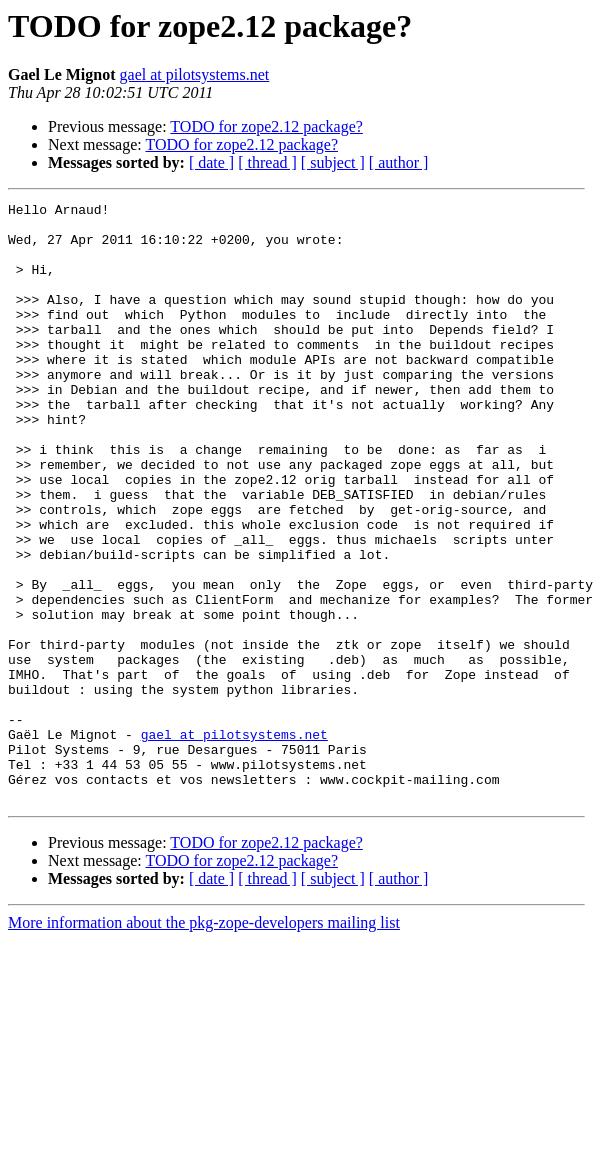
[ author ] (399, 162)
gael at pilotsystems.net (195, 74)
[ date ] (211, 162)
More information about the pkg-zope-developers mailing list (204, 1042)
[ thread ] (267, 162)
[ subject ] (333, 162)
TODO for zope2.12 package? (266, 126)
